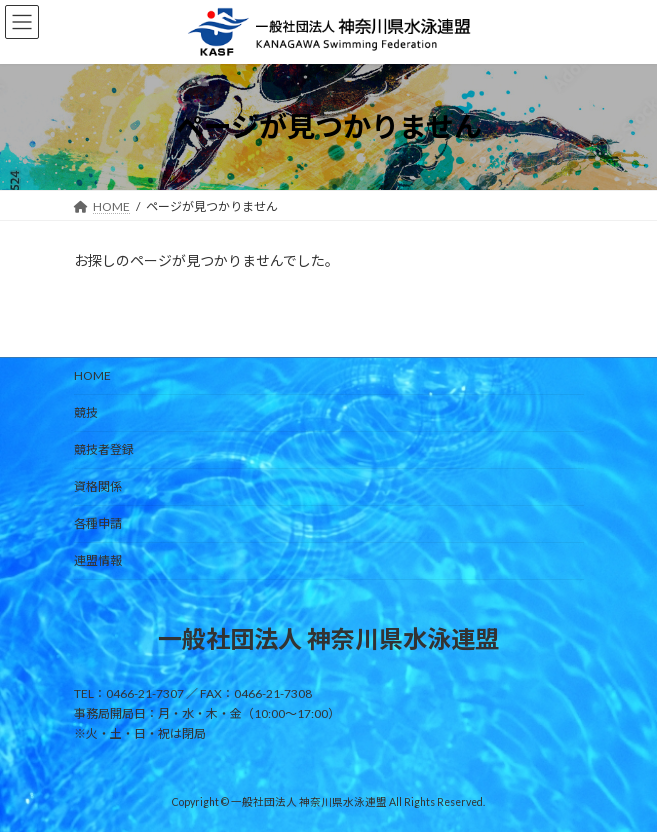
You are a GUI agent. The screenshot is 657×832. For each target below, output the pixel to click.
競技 (86, 412)
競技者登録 (104, 449)
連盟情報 (98, 560)
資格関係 (98, 486)
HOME (92, 375)
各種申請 (98, 523)
